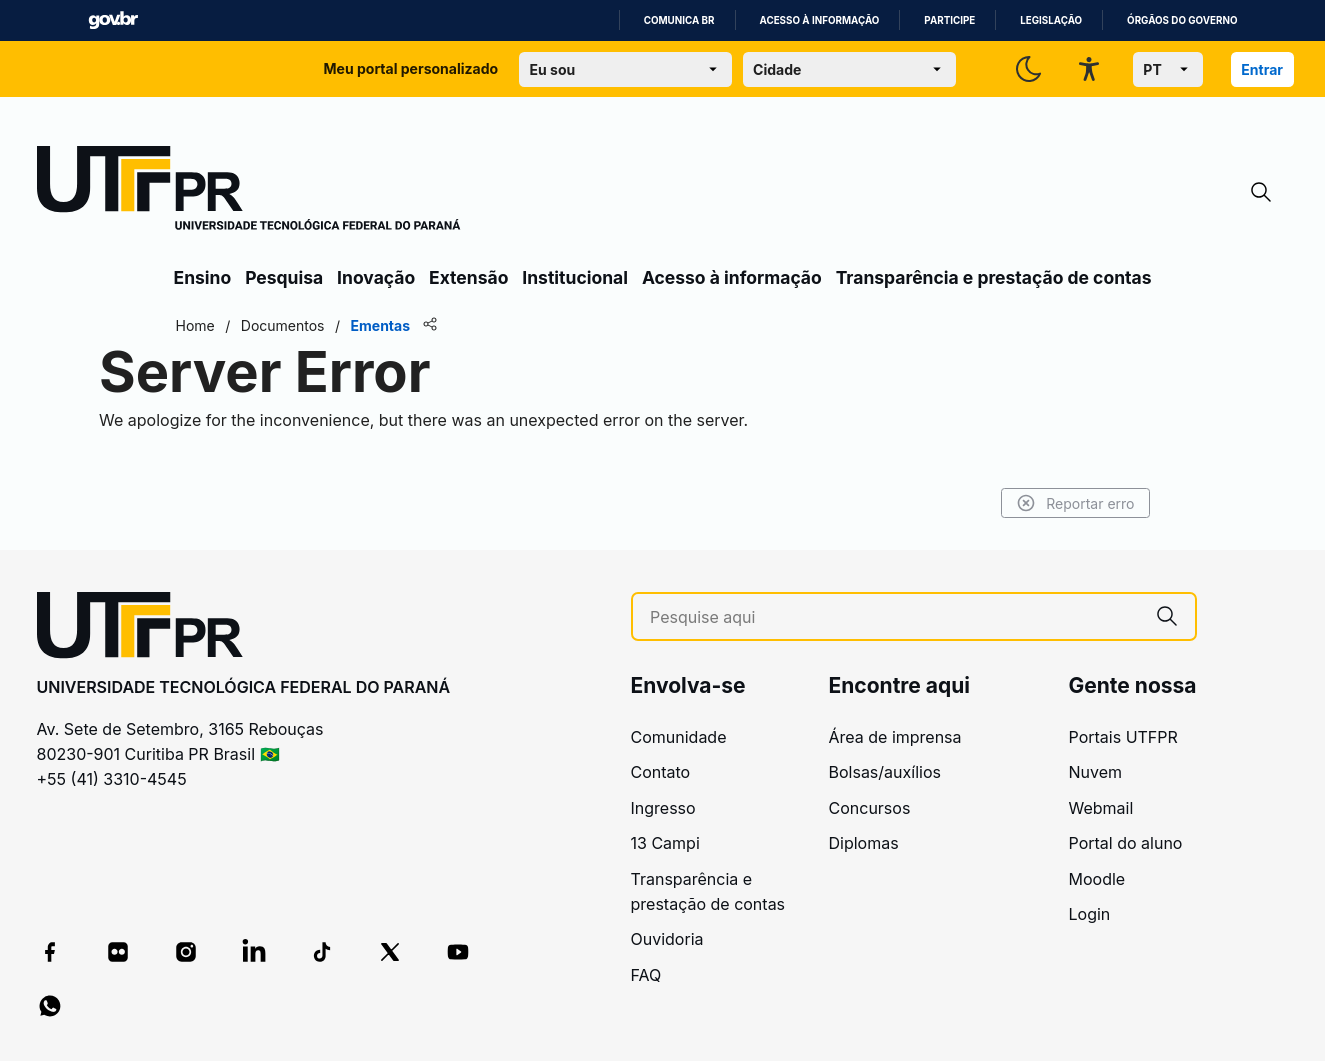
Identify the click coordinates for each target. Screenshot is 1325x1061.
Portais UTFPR (1123, 737)
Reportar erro (1075, 503)
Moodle (1097, 879)
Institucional (575, 277)
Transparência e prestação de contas (994, 277)
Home (195, 325)
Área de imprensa (895, 737)
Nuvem (1096, 772)
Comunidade (679, 737)
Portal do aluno (1126, 843)
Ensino (203, 277)
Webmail (1101, 808)
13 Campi (665, 843)
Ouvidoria (667, 939)
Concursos (870, 808)
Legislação (1051, 20)
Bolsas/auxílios (885, 772)
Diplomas (864, 843)
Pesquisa (284, 277)
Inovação (376, 277)
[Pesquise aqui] (894, 617)
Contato (661, 772)
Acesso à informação (820, 20)
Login (1090, 914)
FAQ (646, 975)
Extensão (468, 277)
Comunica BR (679, 20)
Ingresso (663, 808)
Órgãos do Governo (1182, 20)
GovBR (113, 20)
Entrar (1262, 69)
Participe (949, 20)
